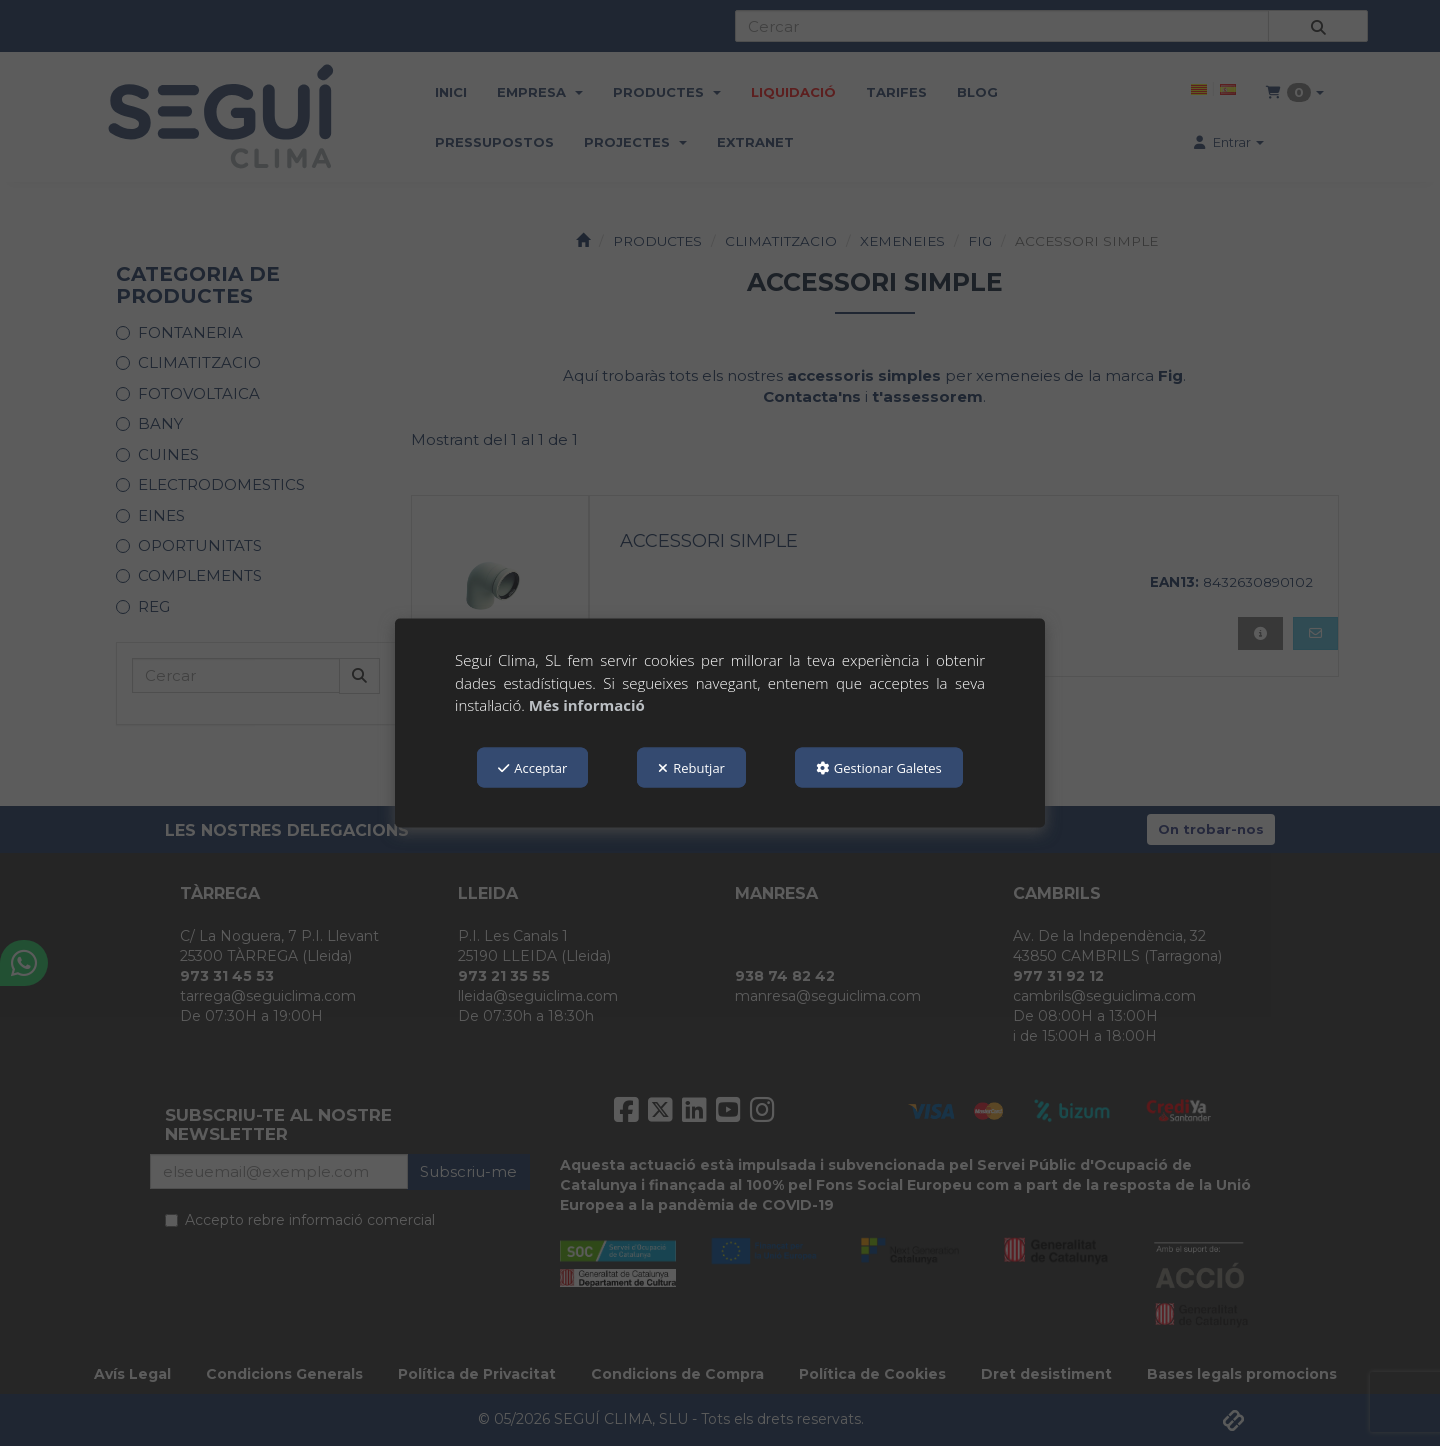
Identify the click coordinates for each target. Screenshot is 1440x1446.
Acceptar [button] (532, 767)
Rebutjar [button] (691, 767)
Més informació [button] (587, 705)
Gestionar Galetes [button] (879, 767)
